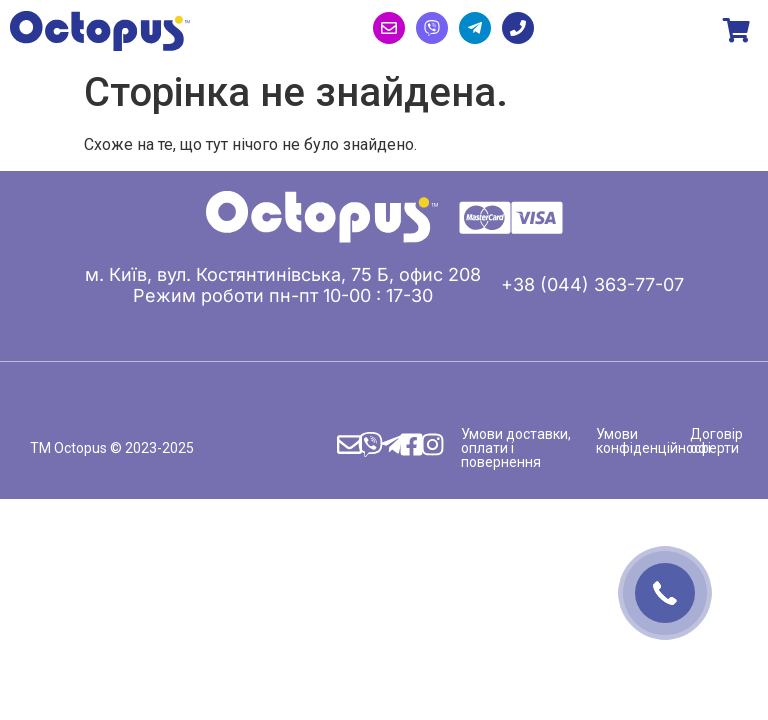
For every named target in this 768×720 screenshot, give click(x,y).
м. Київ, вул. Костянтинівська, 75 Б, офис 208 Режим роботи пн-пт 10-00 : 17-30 (283, 285)
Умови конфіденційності (653, 441)
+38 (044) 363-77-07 (592, 284)
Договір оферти (716, 441)
